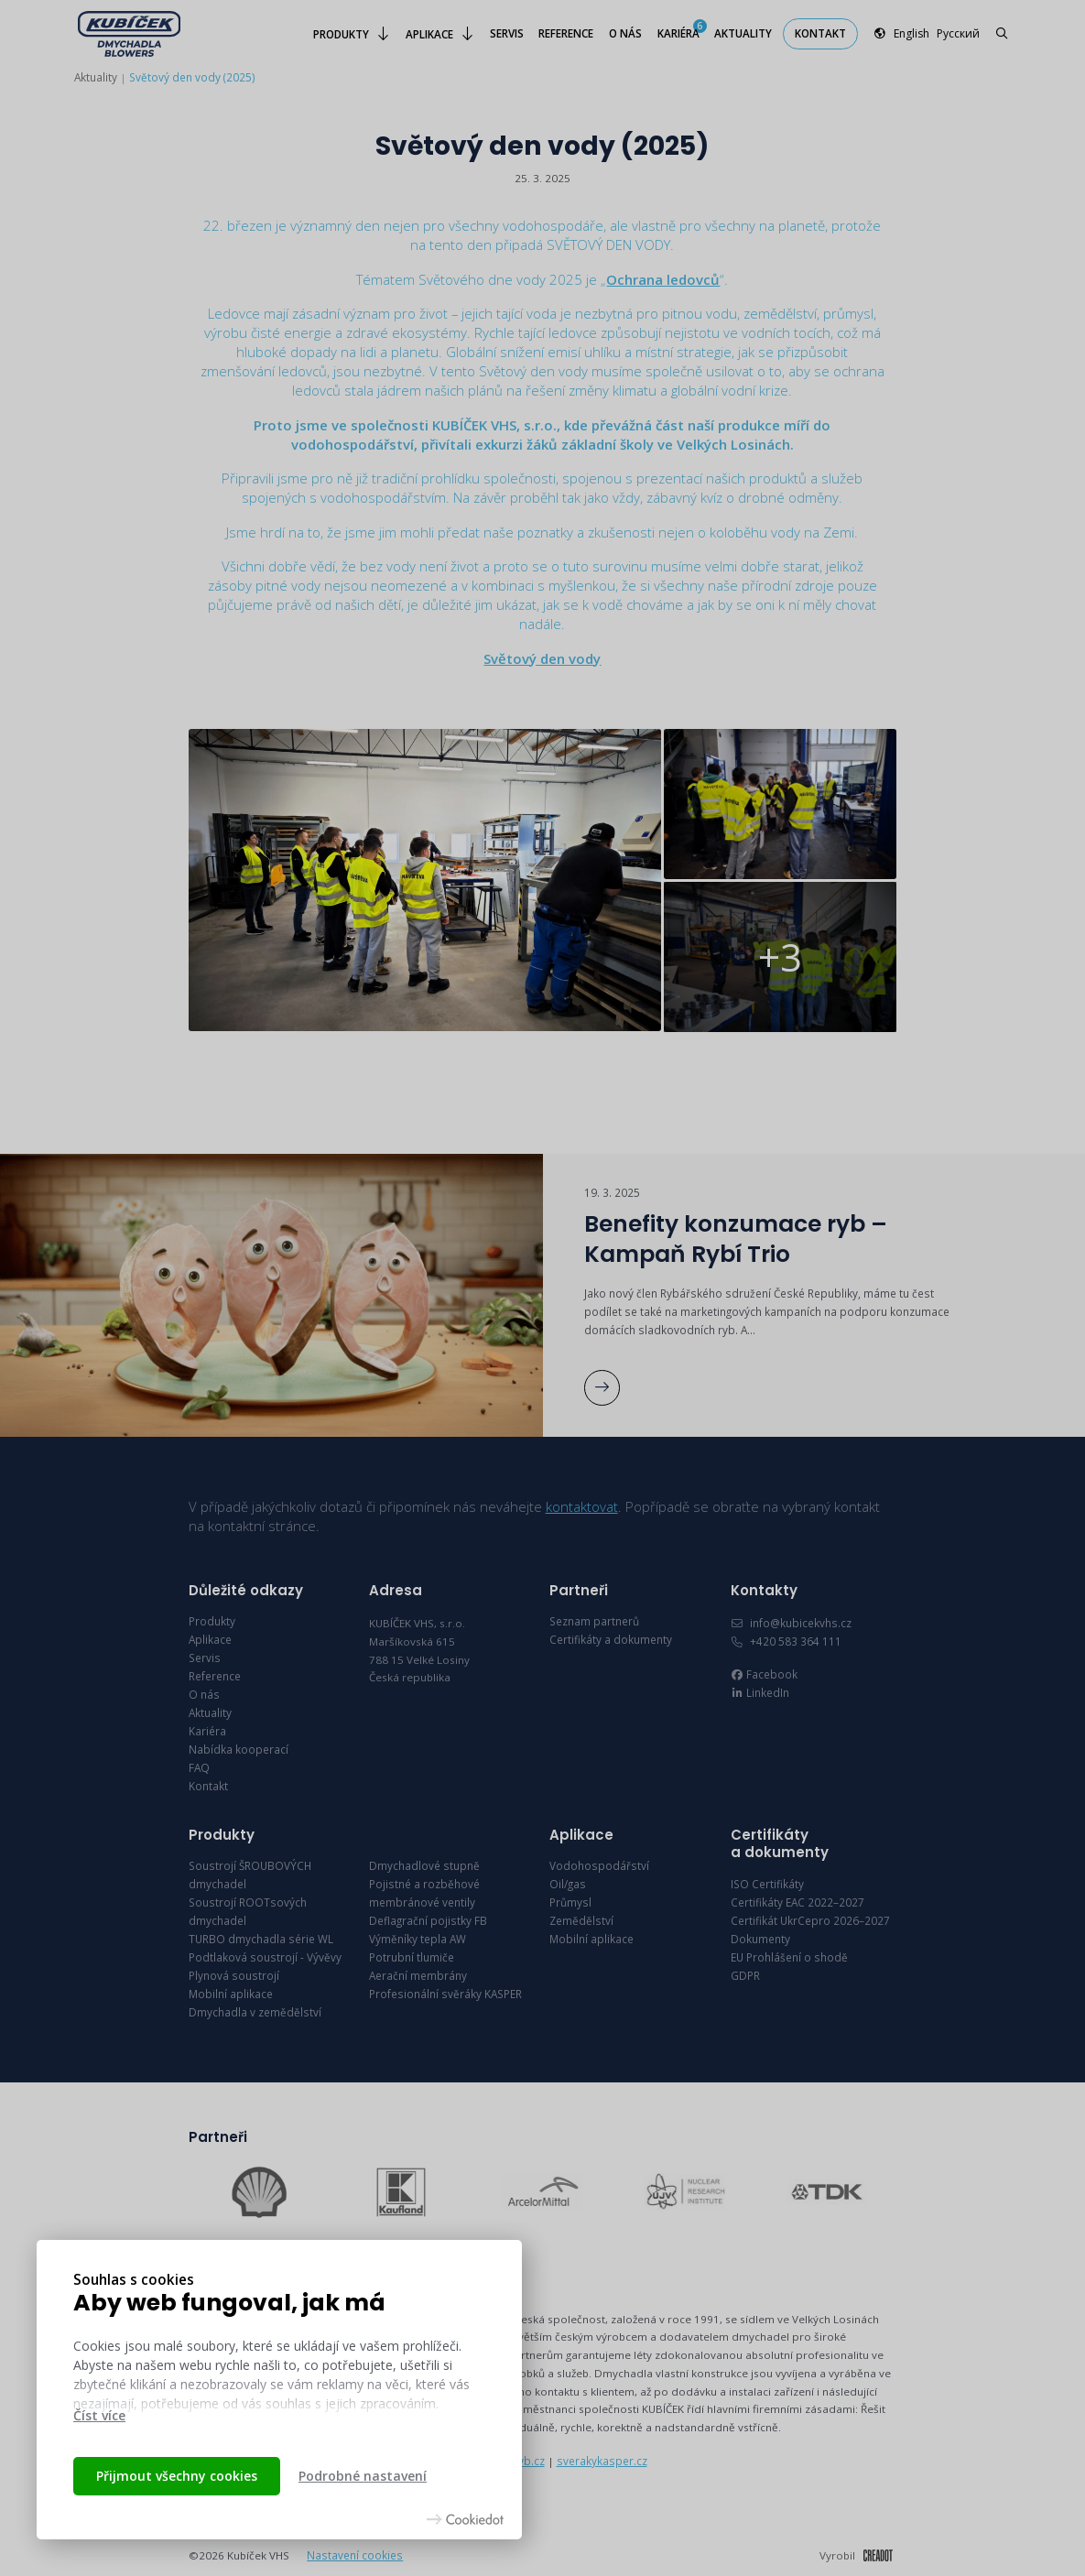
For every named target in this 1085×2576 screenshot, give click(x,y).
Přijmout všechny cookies (176, 2475)
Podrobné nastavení (362, 2476)
